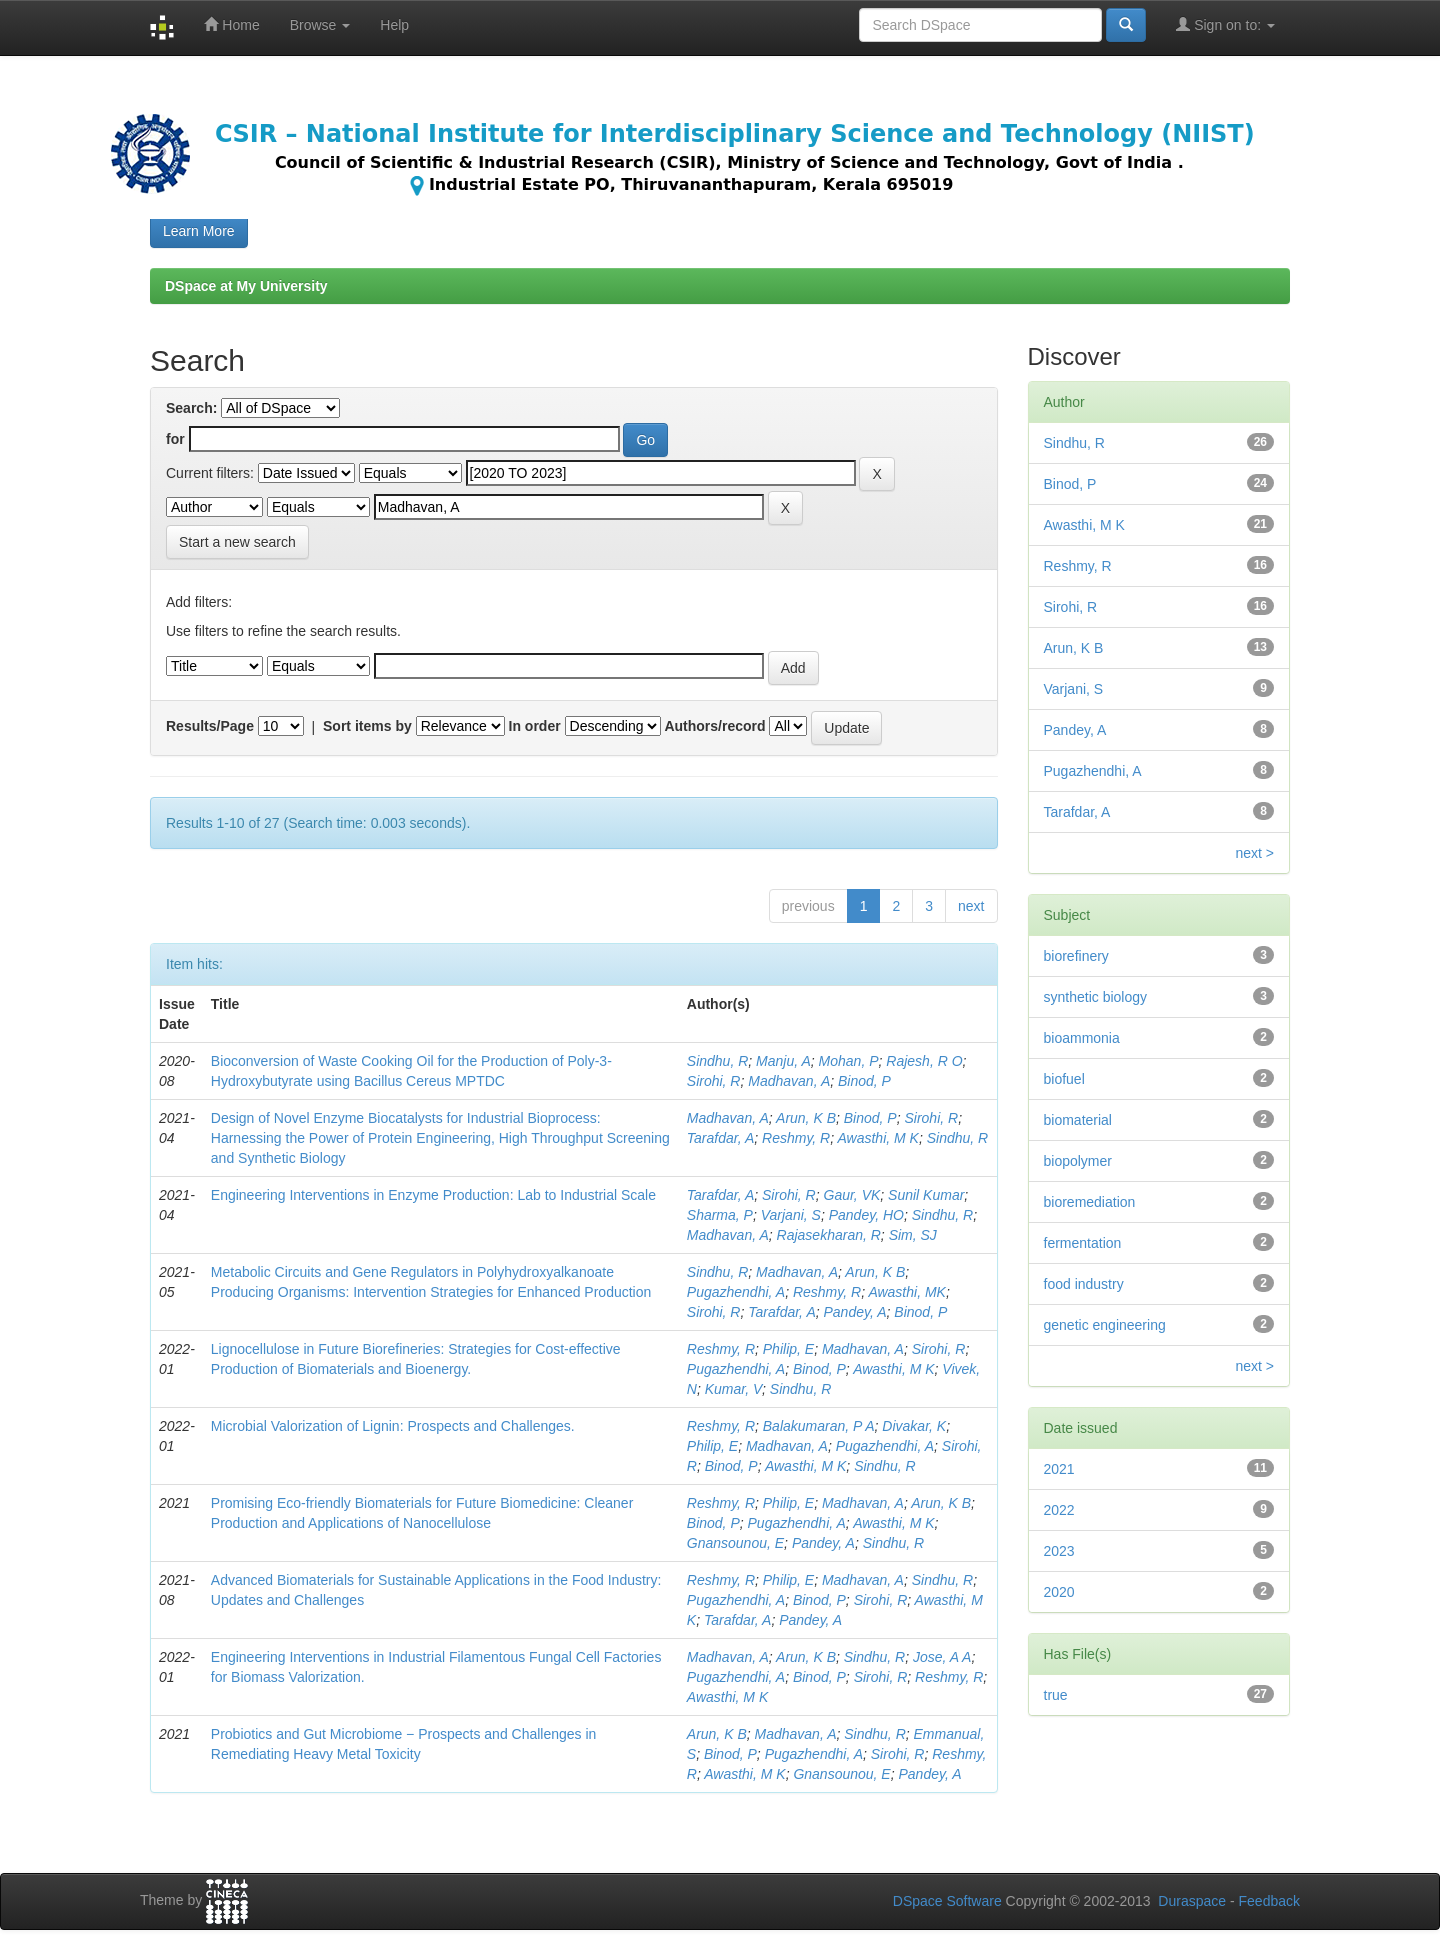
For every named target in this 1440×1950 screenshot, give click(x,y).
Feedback (1269, 1901)
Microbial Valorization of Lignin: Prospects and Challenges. (393, 1426)
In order (535, 726)
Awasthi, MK (907, 1292)
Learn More (199, 231)
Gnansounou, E (735, 1543)
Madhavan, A (789, 1081)
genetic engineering (1105, 1325)
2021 (1059, 1469)
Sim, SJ (913, 1235)
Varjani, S (791, 1215)
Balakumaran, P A (819, 1426)
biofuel (1064, 1079)
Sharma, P (720, 1215)
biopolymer (1078, 1161)
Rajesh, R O (924, 1061)
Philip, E (788, 1349)
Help (394, 25)
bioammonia (1082, 1038)
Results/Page (210, 726)
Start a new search (237, 542)
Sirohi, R (714, 1081)
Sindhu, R (717, 1061)
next (971, 906)
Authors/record (714, 726)
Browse (320, 25)
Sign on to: (1225, 24)
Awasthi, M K (878, 1138)
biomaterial (1078, 1120)
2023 (1059, 1551)
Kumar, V (733, 1389)
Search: (191, 408)
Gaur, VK (852, 1195)
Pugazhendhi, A (736, 1292)
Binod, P (864, 1081)
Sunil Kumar (926, 1195)
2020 (1059, 1592)
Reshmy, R (796, 1138)
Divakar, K (914, 1426)
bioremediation (1090, 1202)
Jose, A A (942, 1657)
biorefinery (1076, 956)
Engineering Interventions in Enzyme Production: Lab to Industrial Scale (433, 1195)
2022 (1059, 1510)
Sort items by (367, 726)
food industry (1084, 1284)
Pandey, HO (866, 1215)
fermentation (1083, 1243)
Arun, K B (806, 1118)
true (1056, 1695)
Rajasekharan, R (829, 1235)
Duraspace (1192, 1901)
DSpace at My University (246, 286)
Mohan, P (849, 1061)
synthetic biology (1096, 997)
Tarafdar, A (720, 1138)
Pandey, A (855, 1312)
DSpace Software (947, 1901)
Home (231, 24)
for (175, 439)
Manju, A (783, 1061)
